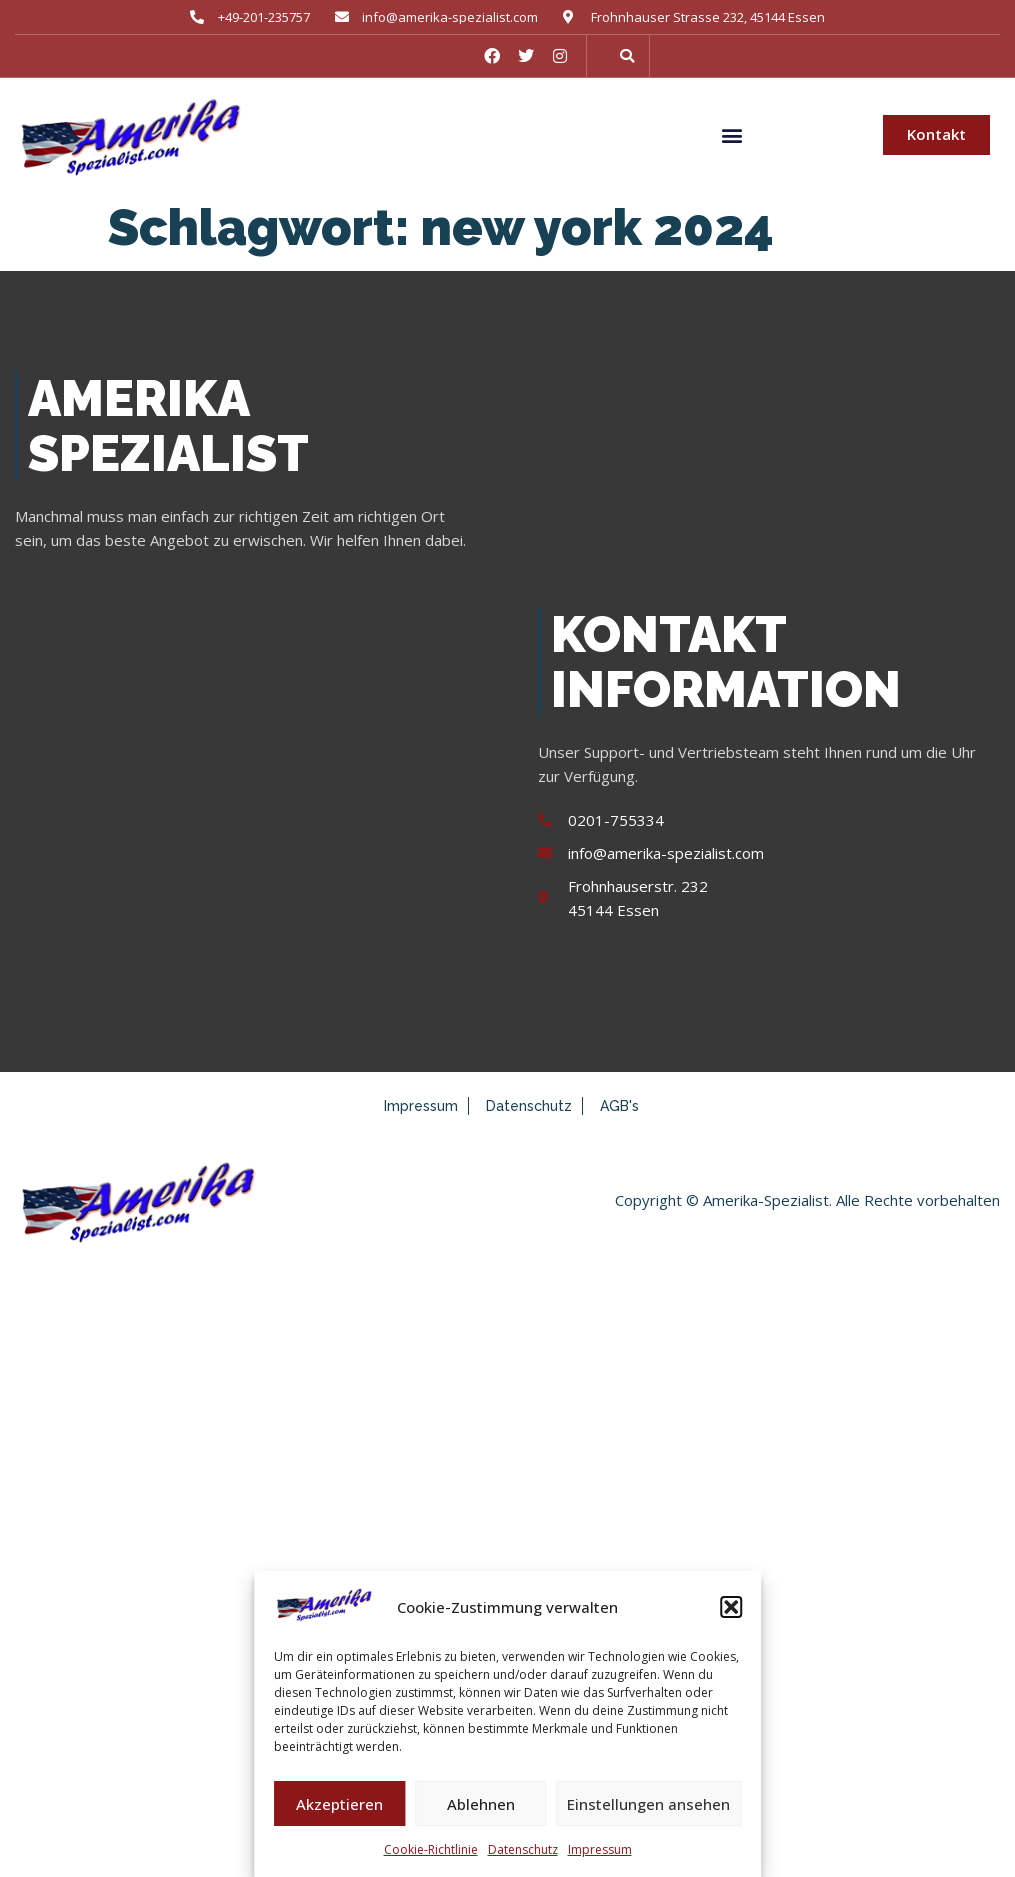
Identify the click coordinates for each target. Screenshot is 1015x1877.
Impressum (600, 1849)
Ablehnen (481, 1804)
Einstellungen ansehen (648, 1804)
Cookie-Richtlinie (431, 1849)
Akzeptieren (339, 1804)
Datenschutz (523, 1849)
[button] (731, 1607)
